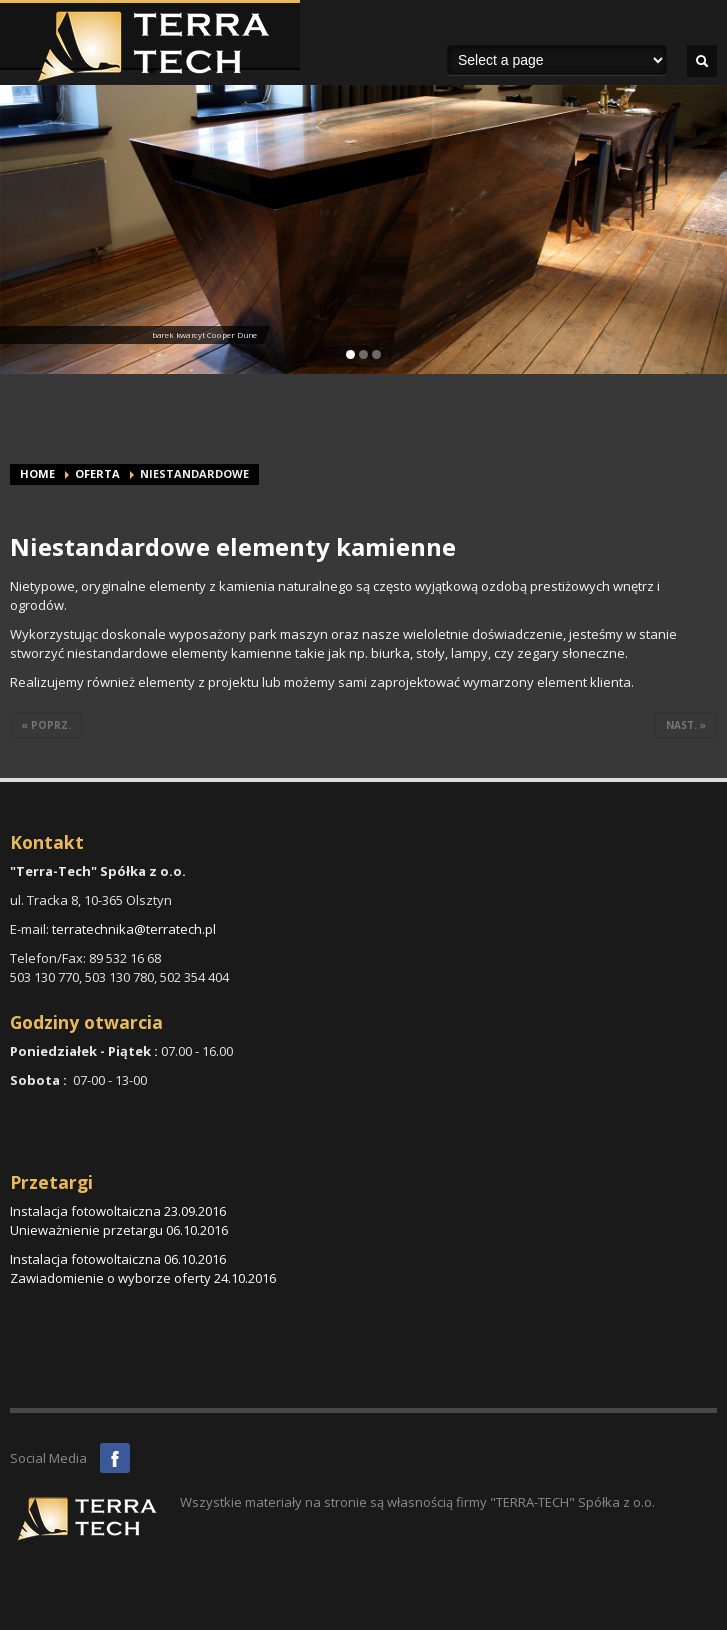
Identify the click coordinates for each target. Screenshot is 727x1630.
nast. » (686, 725)
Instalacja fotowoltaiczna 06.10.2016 (118, 1259)
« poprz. (46, 725)
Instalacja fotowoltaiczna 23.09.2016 (118, 1211)
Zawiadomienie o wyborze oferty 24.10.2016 (143, 1278)
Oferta (97, 473)
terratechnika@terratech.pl (134, 929)
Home (37, 473)
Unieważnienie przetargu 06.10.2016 (119, 1230)
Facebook (115, 1458)
